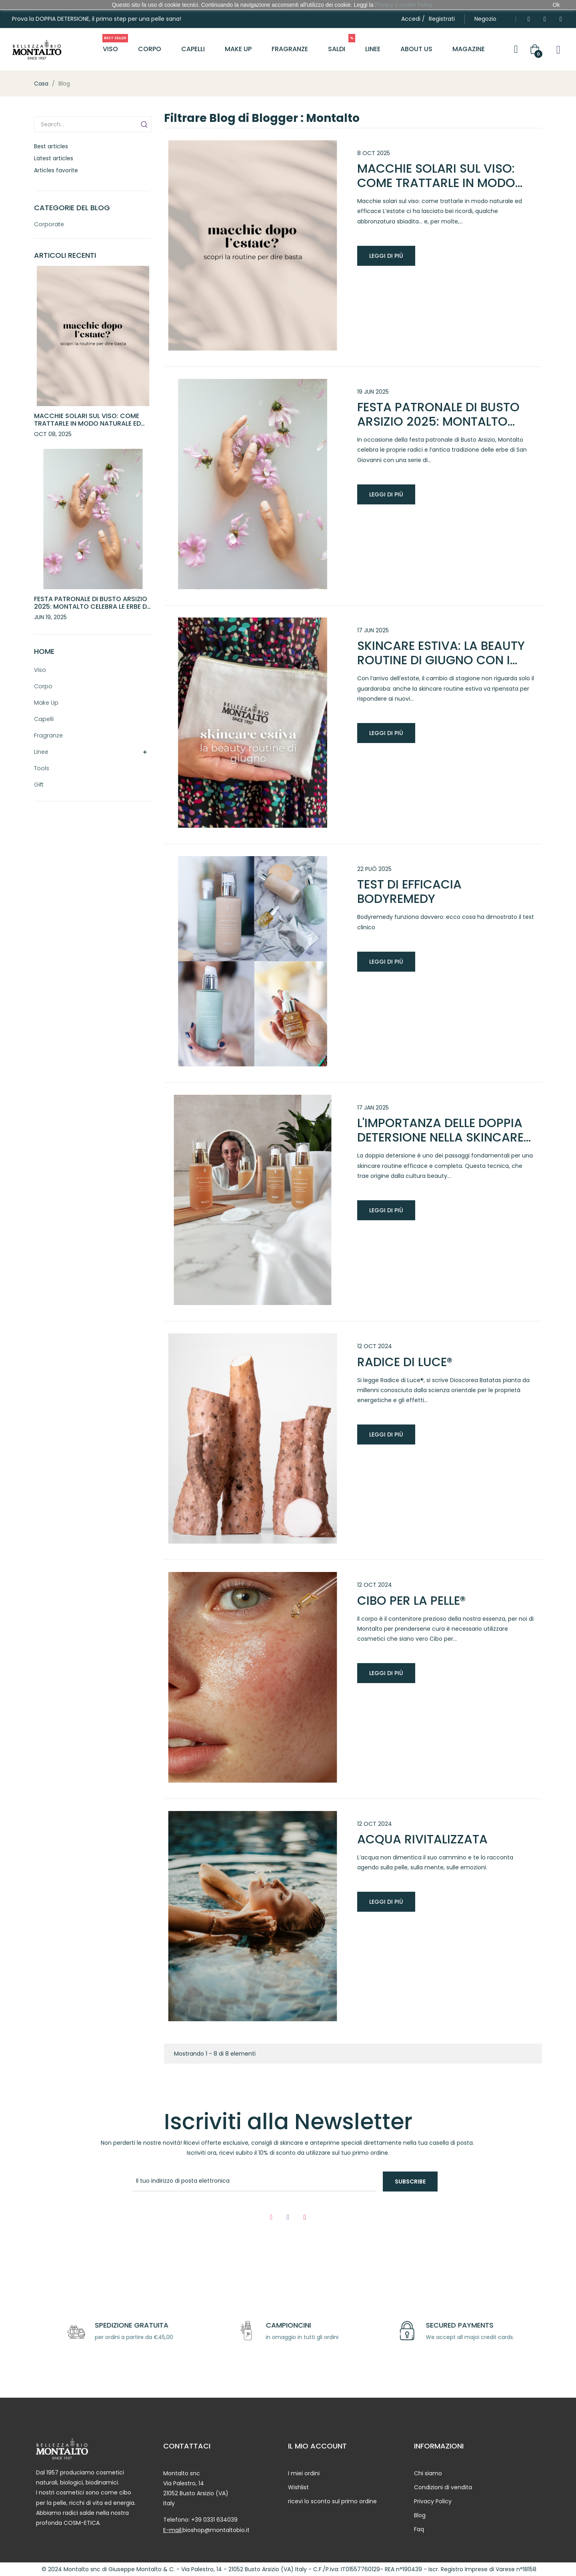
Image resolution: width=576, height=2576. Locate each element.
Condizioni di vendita (443, 2487)
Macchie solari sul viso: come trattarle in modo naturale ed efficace (87, 423)
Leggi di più (386, 256)
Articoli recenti (65, 255)
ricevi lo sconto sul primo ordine (332, 2501)
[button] (485, 19)
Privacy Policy (433, 2501)
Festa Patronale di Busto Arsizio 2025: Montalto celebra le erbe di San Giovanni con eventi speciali (91, 606)
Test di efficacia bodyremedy (409, 891)
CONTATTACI (186, 2446)
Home (44, 651)
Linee (41, 752)
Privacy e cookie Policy (403, 5)
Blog (420, 2515)
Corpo (43, 686)
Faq (419, 2529)
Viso (40, 670)
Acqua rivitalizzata (422, 1839)
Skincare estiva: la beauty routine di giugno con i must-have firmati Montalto (441, 653)
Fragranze (48, 735)
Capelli (44, 719)
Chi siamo (428, 2473)
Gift (39, 785)
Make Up (46, 703)
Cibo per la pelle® (411, 1601)
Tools (41, 768)
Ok (556, 5)
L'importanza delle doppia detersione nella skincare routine (440, 1130)
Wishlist (298, 2487)
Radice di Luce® (404, 1362)
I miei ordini (304, 2473)
